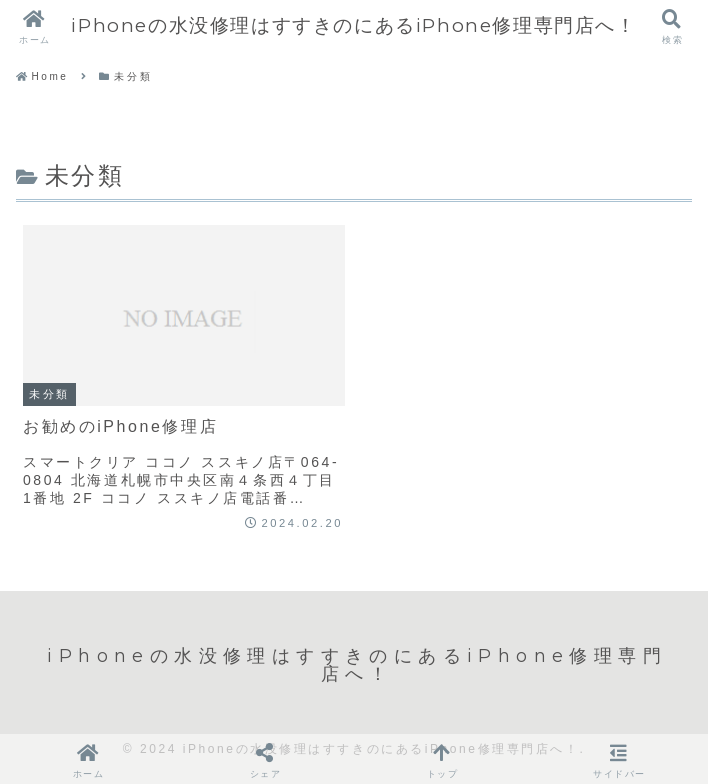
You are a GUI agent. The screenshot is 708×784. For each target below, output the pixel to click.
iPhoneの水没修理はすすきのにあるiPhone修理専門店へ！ (353, 25)
